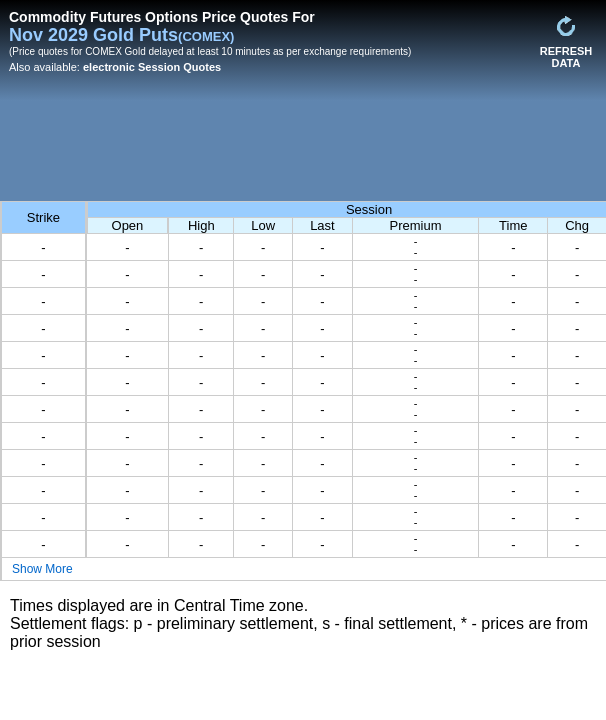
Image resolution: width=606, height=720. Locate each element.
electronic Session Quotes (152, 67)
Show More (42, 569)
